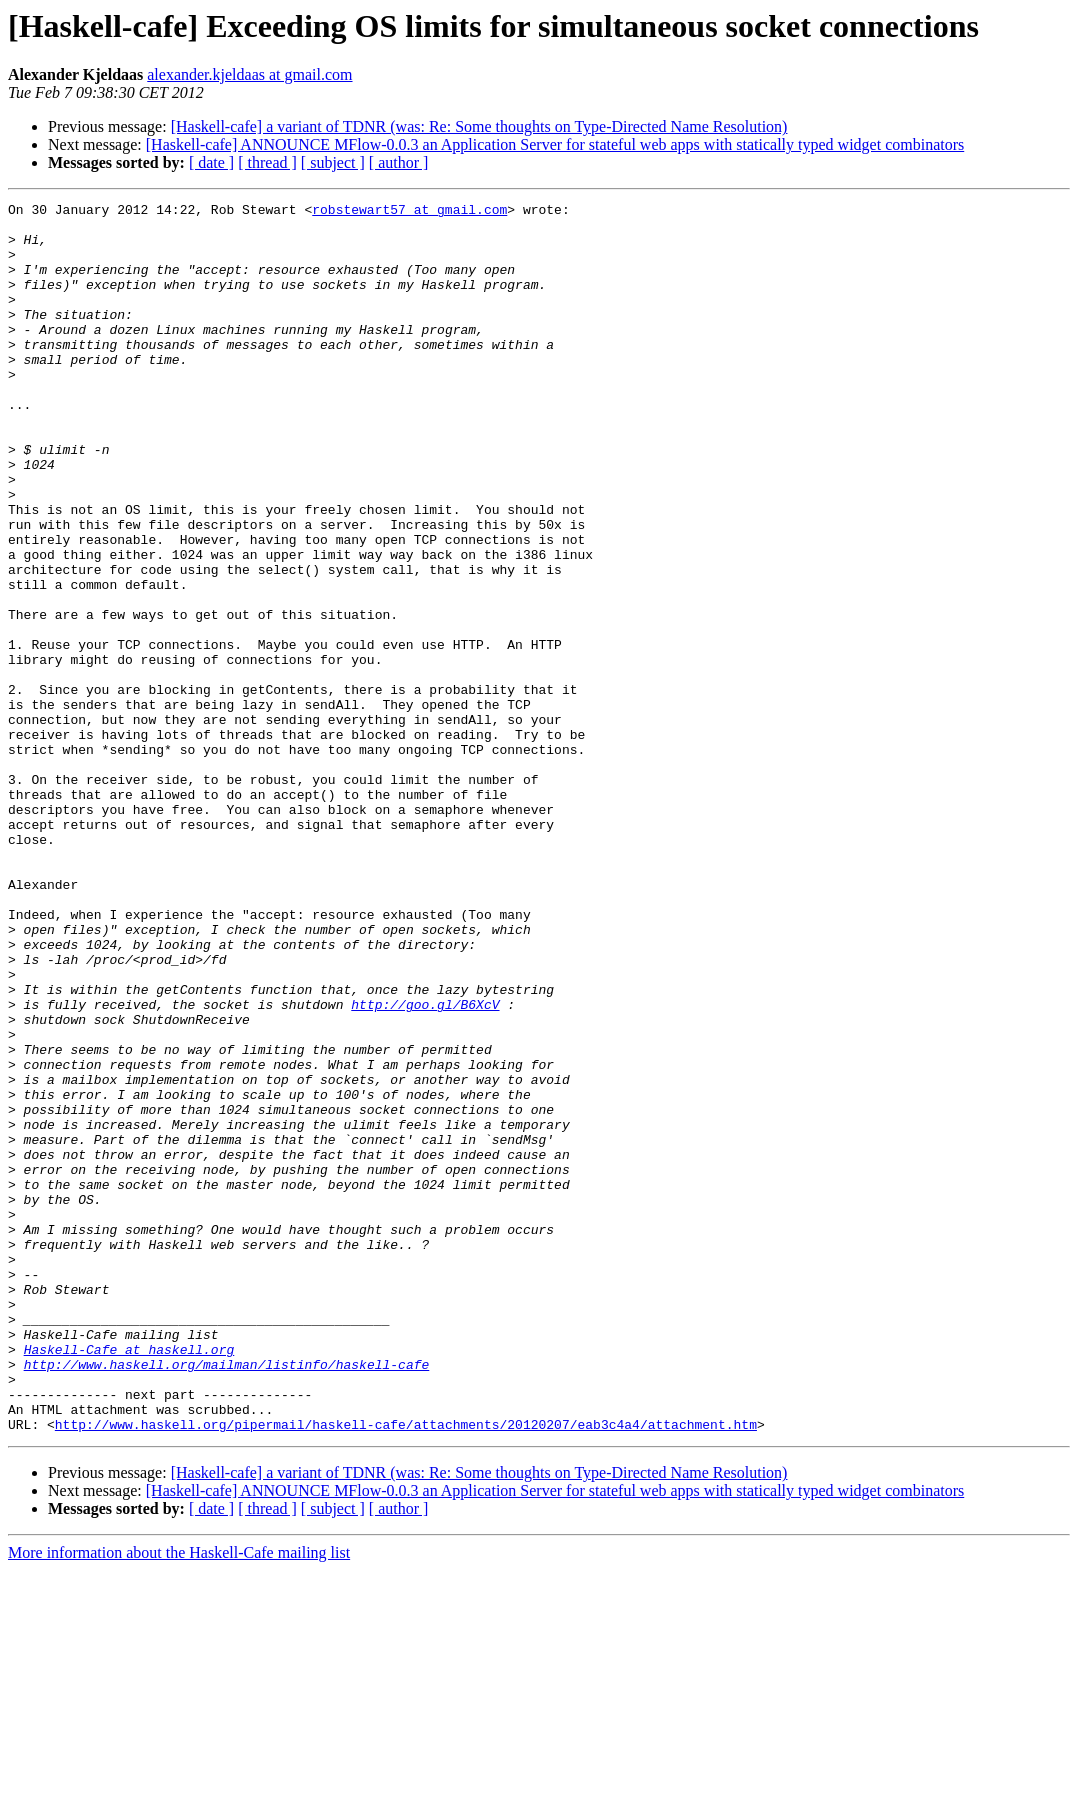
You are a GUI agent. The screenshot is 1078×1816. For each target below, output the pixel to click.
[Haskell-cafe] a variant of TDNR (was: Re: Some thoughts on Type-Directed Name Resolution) (479, 126)
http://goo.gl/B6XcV (425, 1166)
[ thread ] (267, 162)
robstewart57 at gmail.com (409, 212)
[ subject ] (333, 162)
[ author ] (399, 162)
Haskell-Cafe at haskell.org (129, 1580)
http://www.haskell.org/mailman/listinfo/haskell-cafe (227, 1598)
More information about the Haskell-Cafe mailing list (179, 1798)
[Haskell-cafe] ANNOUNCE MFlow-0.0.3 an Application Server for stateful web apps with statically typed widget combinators (555, 144)
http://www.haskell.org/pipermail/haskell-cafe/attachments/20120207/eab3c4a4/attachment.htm (406, 1670)
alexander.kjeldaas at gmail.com (249, 74)
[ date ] (211, 162)
